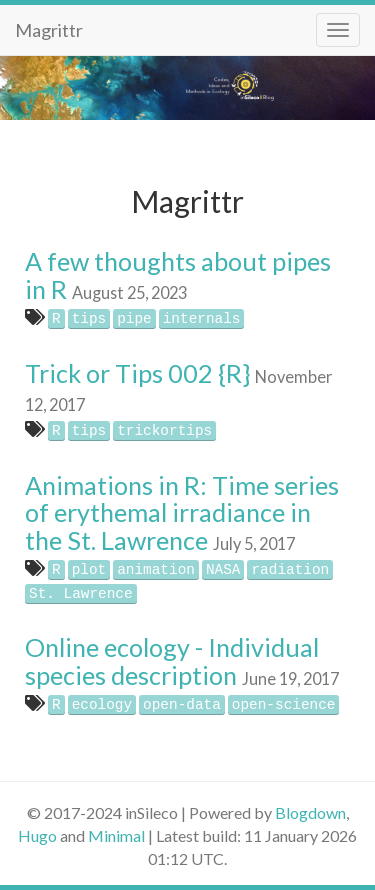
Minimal (116, 835)
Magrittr (49, 30)
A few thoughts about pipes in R (178, 275)
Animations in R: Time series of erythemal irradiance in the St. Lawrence (182, 512)
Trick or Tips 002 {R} (137, 373)
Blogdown (310, 812)
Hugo (37, 835)
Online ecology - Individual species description (172, 661)
